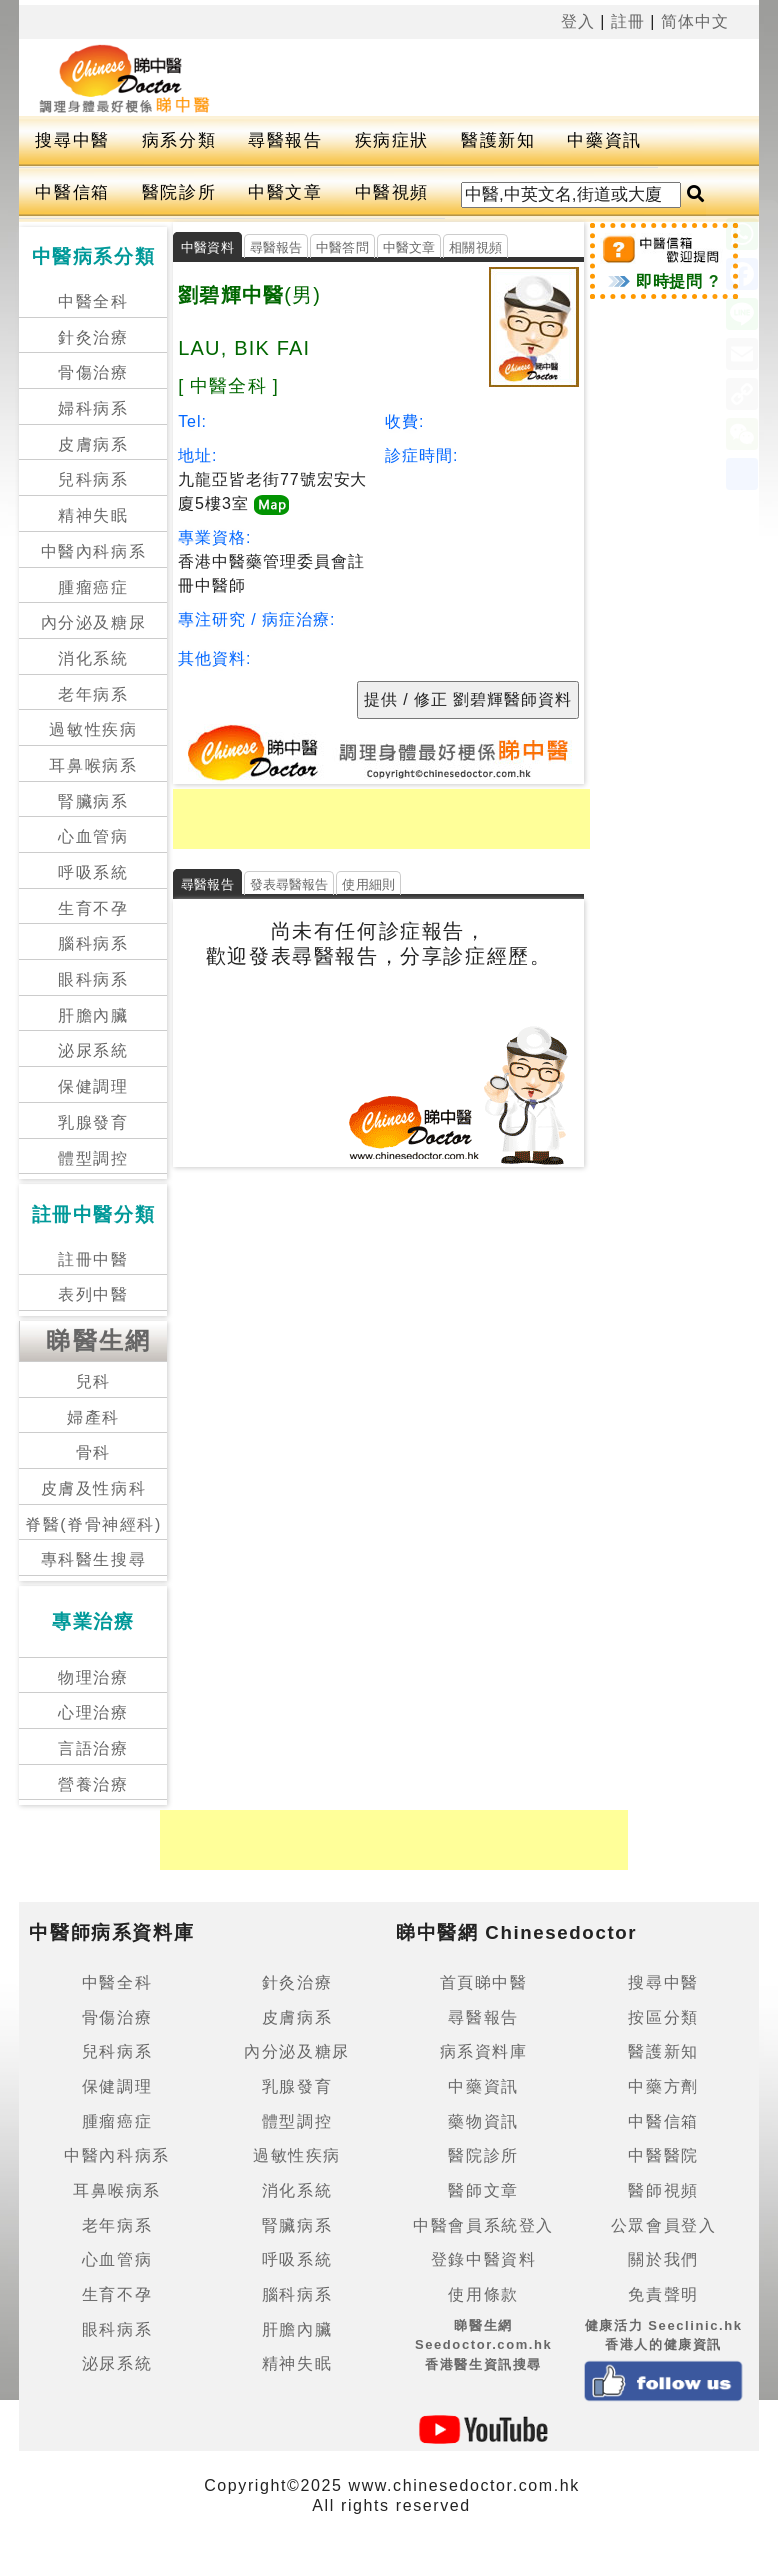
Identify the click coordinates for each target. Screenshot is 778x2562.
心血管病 (93, 836)
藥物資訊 (483, 2121)
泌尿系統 (93, 1050)
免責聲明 (663, 2294)
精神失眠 (93, 515)
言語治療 (93, 1748)
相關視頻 (475, 247)
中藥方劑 (663, 2086)
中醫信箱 (72, 192)
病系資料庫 (484, 2051)
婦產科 (93, 1417)
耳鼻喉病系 (93, 765)
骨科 (93, 1452)
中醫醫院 (663, 2155)
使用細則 (368, 884)
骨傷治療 (93, 372)
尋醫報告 (285, 140)
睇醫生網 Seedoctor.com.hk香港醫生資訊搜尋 (484, 2345)
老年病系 (93, 694)
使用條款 (483, 2294)
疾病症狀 (392, 140)
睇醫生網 (99, 1340)
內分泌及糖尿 (94, 622)
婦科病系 (93, 408)
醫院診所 (179, 192)
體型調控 (93, 1158)
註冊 (628, 21)
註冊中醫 (93, 1259)
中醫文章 (285, 192)
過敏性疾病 (93, 729)
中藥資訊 (604, 140)
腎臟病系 (93, 801)
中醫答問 (342, 247)
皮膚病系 (93, 444)
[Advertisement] (466, 74)
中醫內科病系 (94, 551)
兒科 (93, 1381)
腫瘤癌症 (93, 587)
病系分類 (179, 140)
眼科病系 (93, 979)
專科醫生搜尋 (94, 1559)
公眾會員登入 (664, 2225)
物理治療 (93, 1677)
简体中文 (695, 21)
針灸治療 (93, 337)
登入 (578, 21)
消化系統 (93, 658)
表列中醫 (93, 1294)
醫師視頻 (663, 2190)
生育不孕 (93, 908)
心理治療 (93, 1712)
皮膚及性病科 (94, 1488)
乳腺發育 (93, 1122)
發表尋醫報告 (289, 884)
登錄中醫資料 (484, 2259)
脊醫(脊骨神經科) (93, 1524)
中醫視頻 (392, 192)
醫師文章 (483, 2190)
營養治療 (93, 1784)
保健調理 (93, 1086)
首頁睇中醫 (484, 1982)
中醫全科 (93, 301)
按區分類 (663, 2017)
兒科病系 (93, 479)
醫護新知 (498, 140)
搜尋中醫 (72, 140)
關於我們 (663, 2259)
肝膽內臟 (93, 1015)
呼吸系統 (93, 872)
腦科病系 (93, 943)
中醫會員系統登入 (483, 2225)
